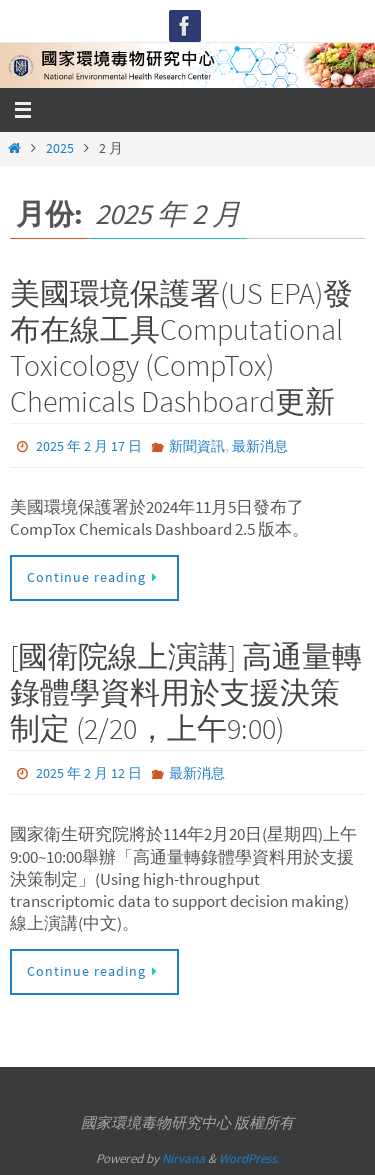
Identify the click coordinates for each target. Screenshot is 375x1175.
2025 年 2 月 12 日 (89, 773)
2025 (60, 148)
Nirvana (183, 1158)
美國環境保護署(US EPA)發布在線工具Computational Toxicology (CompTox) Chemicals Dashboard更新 (181, 347)
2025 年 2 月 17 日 (89, 446)
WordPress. (249, 1158)
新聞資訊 (197, 446)
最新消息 (260, 446)
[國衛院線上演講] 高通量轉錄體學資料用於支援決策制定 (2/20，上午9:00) (186, 692)
